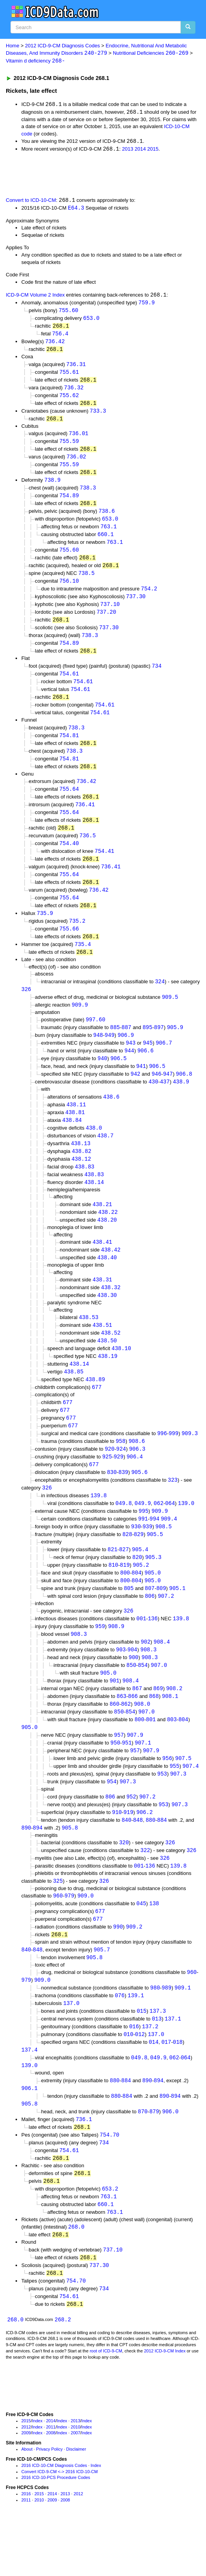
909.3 (190, 1463)
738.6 (107, 518)
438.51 (102, 1352)
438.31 (102, 1306)
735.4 (82, 963)
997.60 (95, 1040)
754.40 (69, 859)
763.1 (108, 534)
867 (137, 1725)
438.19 (107, 1384)
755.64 (69, 803)
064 (170, 1535)
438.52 (110, 1360)
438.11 (76, 1127)
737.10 (109, 614)
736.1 (84, 2166)
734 (156, 677)
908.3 (79, 1669)
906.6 (145, 1072)
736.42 (54, 344)
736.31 (76, 367)
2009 (26, 2485)
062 (158, 1535)
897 (159, 1048)
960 (58, 1937)
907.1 (143, 1781)
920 (109, 1479)
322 (145, 1891)
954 (111, 1820)
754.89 (69, 502)
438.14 (94, 1206)
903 (121, 1685)
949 (109, 1056)
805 (128, 1622)
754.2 (149, 598)
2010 (75, 2479)
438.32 (110, 1314)
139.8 (98, 1527)
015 (141, 2055)
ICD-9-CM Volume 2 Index (35, 297)
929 (118, 1487)
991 (143, 1551)
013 (156, 2063)
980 (155, 2032)
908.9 (116, 1661)
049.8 (124, 1535)
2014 (140, 150)
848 (138, 1860)
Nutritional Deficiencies (151, 53)
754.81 (69, 748)
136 (153, 1653)
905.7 (101, 1992)
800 (125, 1606)
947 (168, 1096)
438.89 (95, 1408)
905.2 (141, 1598)
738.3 (88, 494)
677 (97, 1416)
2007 (75, 2485)
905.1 (177, 1622)
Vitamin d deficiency (35, 61)
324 (159, 1001)
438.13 (80, 1167)
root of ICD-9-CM (106, 2403)
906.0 (170, 2159)
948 (98, 1056)
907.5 (183, 1797)
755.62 (69, 399)
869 (158, 1725)
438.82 (81, 1175)
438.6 (111, 1119)
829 (139, 1567)
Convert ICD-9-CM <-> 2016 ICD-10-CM (59, 2524)
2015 (153, 150)
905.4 (140, 1582)
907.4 (190, 1805)
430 (153, 1103)
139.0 (186, 1535)
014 (153, 2087)
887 (126, 1048)
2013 (127, 150)
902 (146, 1677)
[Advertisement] (91, 175)
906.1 (29, 2135)
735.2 (77, 939)
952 (131, 1836)
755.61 (69, 375)
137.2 (150, 2071)
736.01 (78, 439)
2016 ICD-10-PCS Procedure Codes (55, 2529)
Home (12, 46)
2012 (26, 2479)
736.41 (85, 819)
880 (150, 1860)
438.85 (73, 1400)
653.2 (110, 2237)
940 (102, 1079)
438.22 (108, 1237)
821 (112, 1582)
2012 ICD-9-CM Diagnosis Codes (62, 46)
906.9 (126, 1056)
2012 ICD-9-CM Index (164, 2403)
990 (118, 1969)
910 (117, 1852)
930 (136, 1559)
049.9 (143, 1535)
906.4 (134, 1487)
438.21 (102, 1229)
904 (132, 1685)
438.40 (107, 1283)
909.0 (85, 1937)
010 (128, 2079)
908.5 (164, 1559)
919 (128, 1852)
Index (37, 2473)
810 (113, 1598)
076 (120, 2039)
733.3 (98, 415)
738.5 (86, 582)
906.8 (184, 1096)
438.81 (75, 1135)
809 (161, 1622)
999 (173, 1463)
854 (142, 1701)
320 (124, 1883)
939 (147, 1559)
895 (147, 1048)
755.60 (68, 312)
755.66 (69, 947)
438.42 (110, 1275)
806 (149, 1630)
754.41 (104, 867)
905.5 (155, 1567)
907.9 (135, 1773)
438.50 (107, 1368)
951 (127, 1781)
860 (114, 1741)
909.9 (80, 1025)
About (27, 2501)
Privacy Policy (49, 2501)
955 (174, 1805)
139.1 (136, 2039)
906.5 (118, 1079)
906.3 (137, 1479)
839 (123, 1503)
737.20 (106, 622)
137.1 (173, 2063)
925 (107, 1487)
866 (133, 1733)
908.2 (174, 1725)
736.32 (73, 392)
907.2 (166, 1630)
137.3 (158, 2055)
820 (137, 1590)
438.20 (107, 1245)
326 (26, 1008)
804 (136, 1606)
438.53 (88, 1344)
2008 (50, 2485)
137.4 (29, 2095)
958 (120, 1471)
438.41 (102, 1267)
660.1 (105, 542)
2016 (26, 2546)
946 (156, 1096)
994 (154, 1551)
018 (177, 2087)
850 (131, 1701)
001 (141, 1653)
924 (121, 1479)
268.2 (63, 2371)
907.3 (178, 1813)
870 (142, 2159)
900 (133, 1693)
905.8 (70, 1868)
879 (154, 2159)
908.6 (136, 1471)
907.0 (159, 1701)
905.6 (139, 1503)
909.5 (170, 1017)
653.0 (91, 320)
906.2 (145, 1852)
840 (126, 1860)
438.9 (181, 1103)
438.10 (121, 1376)
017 (166, 2087)
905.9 (175, 1048)
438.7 (105, 1159)
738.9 (52, 486)
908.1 (170, 1733)
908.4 (162, 1677)
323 (173, 1511)
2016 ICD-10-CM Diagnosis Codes (54, 2517)
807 (149, 1622)
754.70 (109, 2182)
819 (125, 1598)
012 (140, 2079)
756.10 (69, 590)
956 (167, 1797)
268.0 (76, 2277)
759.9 (146, 304)
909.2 (134, 1969)
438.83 (84, 1190)
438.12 (81, 1183)
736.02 (76, 463)
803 (172, 1757)
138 (154, 1945)
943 (130, 1064)
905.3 (153, 1590)
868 (154, 1733)
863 (121, 1733)
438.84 (71, 1143)
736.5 (88, 851)
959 (100, 1661)
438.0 (94, 1151)
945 (147, 1064)
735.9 (45, 931)
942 (135, 1096)
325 (58, 1922)
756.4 (60, 336)
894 (38, 1868)
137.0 (71, 2048)
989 (166, 2032)
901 (114, 1717)
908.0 (142, 1741)
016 (134, 2071)
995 (143, 1543)
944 (129, 1072)
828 (127, 1567)
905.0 (152, 1606)
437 (165, 1103)
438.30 (107, 1322)
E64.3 (76, 209)
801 (151, 1757)
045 (141, 1945)
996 (162, 1463)
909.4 (169, 1551)
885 (115, 1048)
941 (141, 1088)
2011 (50, 2479)
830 (112, 1503)
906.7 (164, 1064)
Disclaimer (76, 2501)
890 (26, 1868)
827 (124, 1582)
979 (69, 1937)
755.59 (69, 446)
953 (162, 1813)
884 (162, 1860)
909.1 (183, 2032)
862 (126, 1741)
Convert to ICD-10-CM (31, 202)
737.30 (135, 606)
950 (115, 1781)
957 (119, 1773)
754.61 (69, 685)
